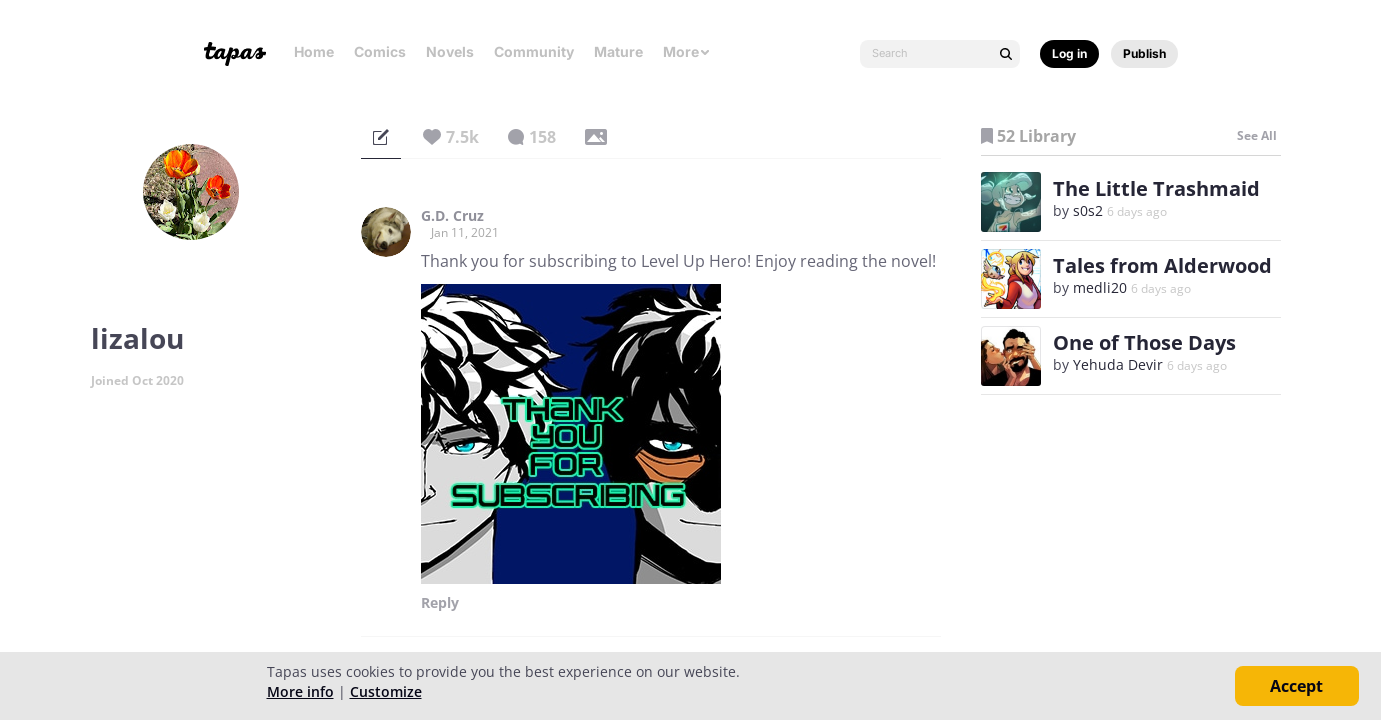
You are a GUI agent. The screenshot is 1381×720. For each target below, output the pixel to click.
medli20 (1100, 287)
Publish (1144, 53)
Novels (450, 51)
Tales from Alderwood (1162, 265)
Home (314, 51)
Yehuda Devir (1118, 364)
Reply (440, 603)
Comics (380, 51)
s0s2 (1088, 210)
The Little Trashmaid (1156, 188)
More (687, 51)
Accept (1296, 686)
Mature (618, 51)
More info (300, 691)
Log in (1069, 53)
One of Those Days (1144, 342)
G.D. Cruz (452, 216)
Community (534, 51)
